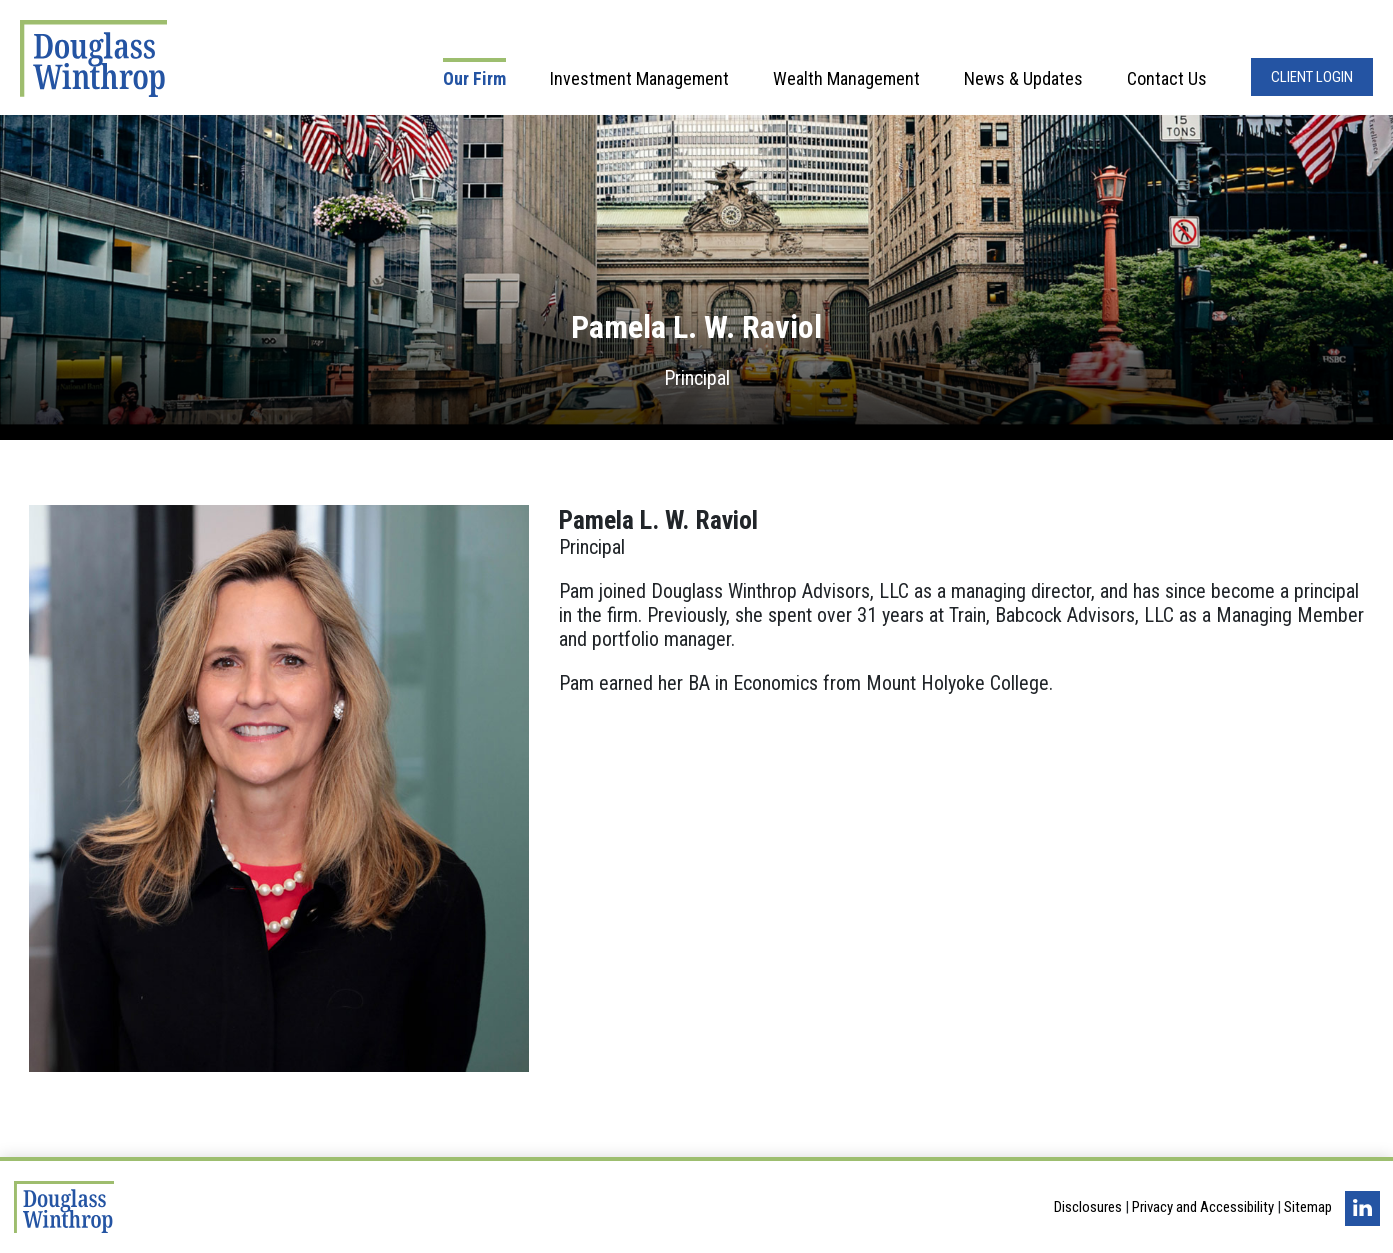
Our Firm (474, 78)
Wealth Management (846, 78)
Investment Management (639, 78)
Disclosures (1088, 1207)
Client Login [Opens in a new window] (1312, 77)
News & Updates (1023, 78)
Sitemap (1308, 1207)
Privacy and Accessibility (1203, 1207)
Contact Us (1167, 78)
